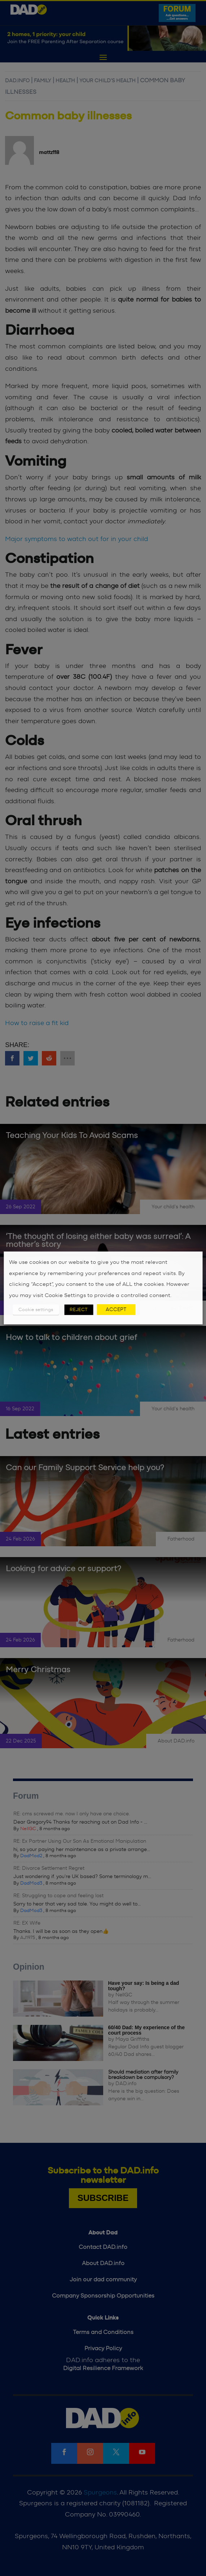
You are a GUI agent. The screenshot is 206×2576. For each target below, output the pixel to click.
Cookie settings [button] (35, 1309)
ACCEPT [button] (116, 1309)
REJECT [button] (79, 1309)
